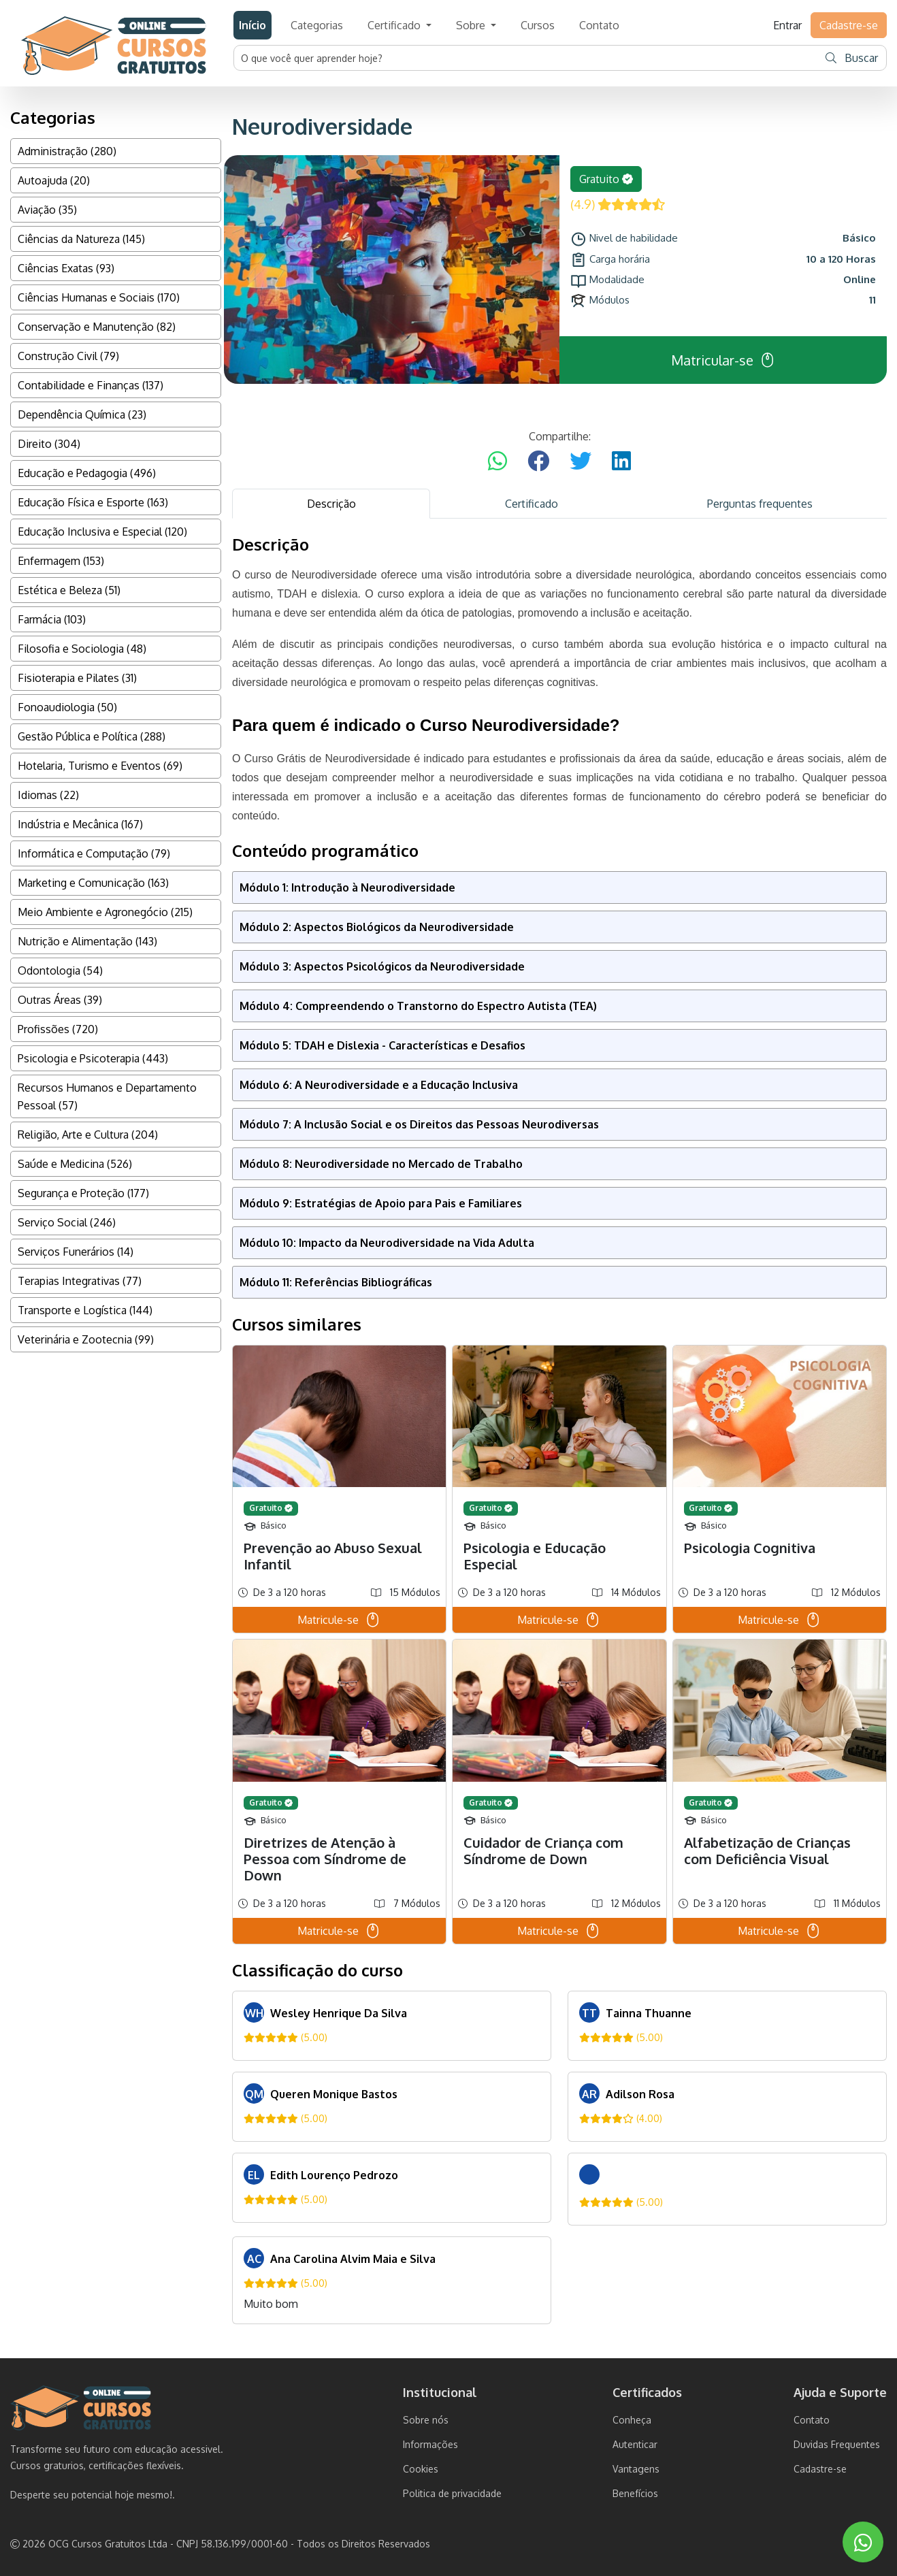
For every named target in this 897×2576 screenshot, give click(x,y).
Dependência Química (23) (82, 414)
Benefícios (635, 2493)
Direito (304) (49, 444)
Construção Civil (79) (68, 356)
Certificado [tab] (531, 503)
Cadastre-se (820, 2469)
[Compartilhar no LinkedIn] (621, 461)
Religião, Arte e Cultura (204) (88, 1134)
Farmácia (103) (52, 619)
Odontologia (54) (60, 970)
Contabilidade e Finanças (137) (90, 385)
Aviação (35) (47, 209)
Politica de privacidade (452, 2493)
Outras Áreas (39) (60, 1000)
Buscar (852, 58)
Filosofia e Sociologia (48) (82, 648)
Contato (599, 25)
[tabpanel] (559, 1429)
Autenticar (635, 2444)
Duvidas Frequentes (837, 2444)
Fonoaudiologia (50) (67, 707)
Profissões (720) (58, 1029)
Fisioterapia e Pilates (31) (77, 678)
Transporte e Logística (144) (85, 1310)
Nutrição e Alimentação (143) (87, 941)
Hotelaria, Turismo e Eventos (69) (100, 765)
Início (252, 25)
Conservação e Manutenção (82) (97, 326)
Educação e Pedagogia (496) (87, 473)
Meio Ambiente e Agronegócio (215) (105, 912)
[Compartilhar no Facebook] (538, 461)
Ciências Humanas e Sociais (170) (99, 297)
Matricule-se (339, 1620)
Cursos (538, 25)
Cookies (420, 2469)
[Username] (526, 58)
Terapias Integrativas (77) (80, 1281)
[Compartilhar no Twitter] (580, 461)
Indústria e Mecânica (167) (80, 824)
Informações (430, 2444)
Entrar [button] (787, 25)
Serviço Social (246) (67, 1222)
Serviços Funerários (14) (75, 1251)
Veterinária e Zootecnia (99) (86, 1339)
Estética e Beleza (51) (69, 590)
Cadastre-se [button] (848, 25)
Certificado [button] (395, 25)
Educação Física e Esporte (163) (93, 502)
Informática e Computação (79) (94, 853)
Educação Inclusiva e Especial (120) (102, 531)
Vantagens (636, 2469)
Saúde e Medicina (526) (75, 1164)
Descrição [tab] (331, 503)
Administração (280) (67, 151)
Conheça (632, 2420)
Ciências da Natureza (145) (81, 239)
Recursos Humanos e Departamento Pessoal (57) (107, 1096)
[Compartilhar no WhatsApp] (497, 461)
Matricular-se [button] (723, 360)
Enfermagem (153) (61, 561)
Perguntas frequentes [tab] (760, 503)
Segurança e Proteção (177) (83, 1193)
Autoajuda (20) (54, 180)
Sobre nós (425, 2420)
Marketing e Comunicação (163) (93, 883)
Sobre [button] (472, 25)
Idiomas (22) (48, 795)
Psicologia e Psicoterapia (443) (93, 1058)
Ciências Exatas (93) (66, 268)
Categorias (317, 25)
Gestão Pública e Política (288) (91, 736)
